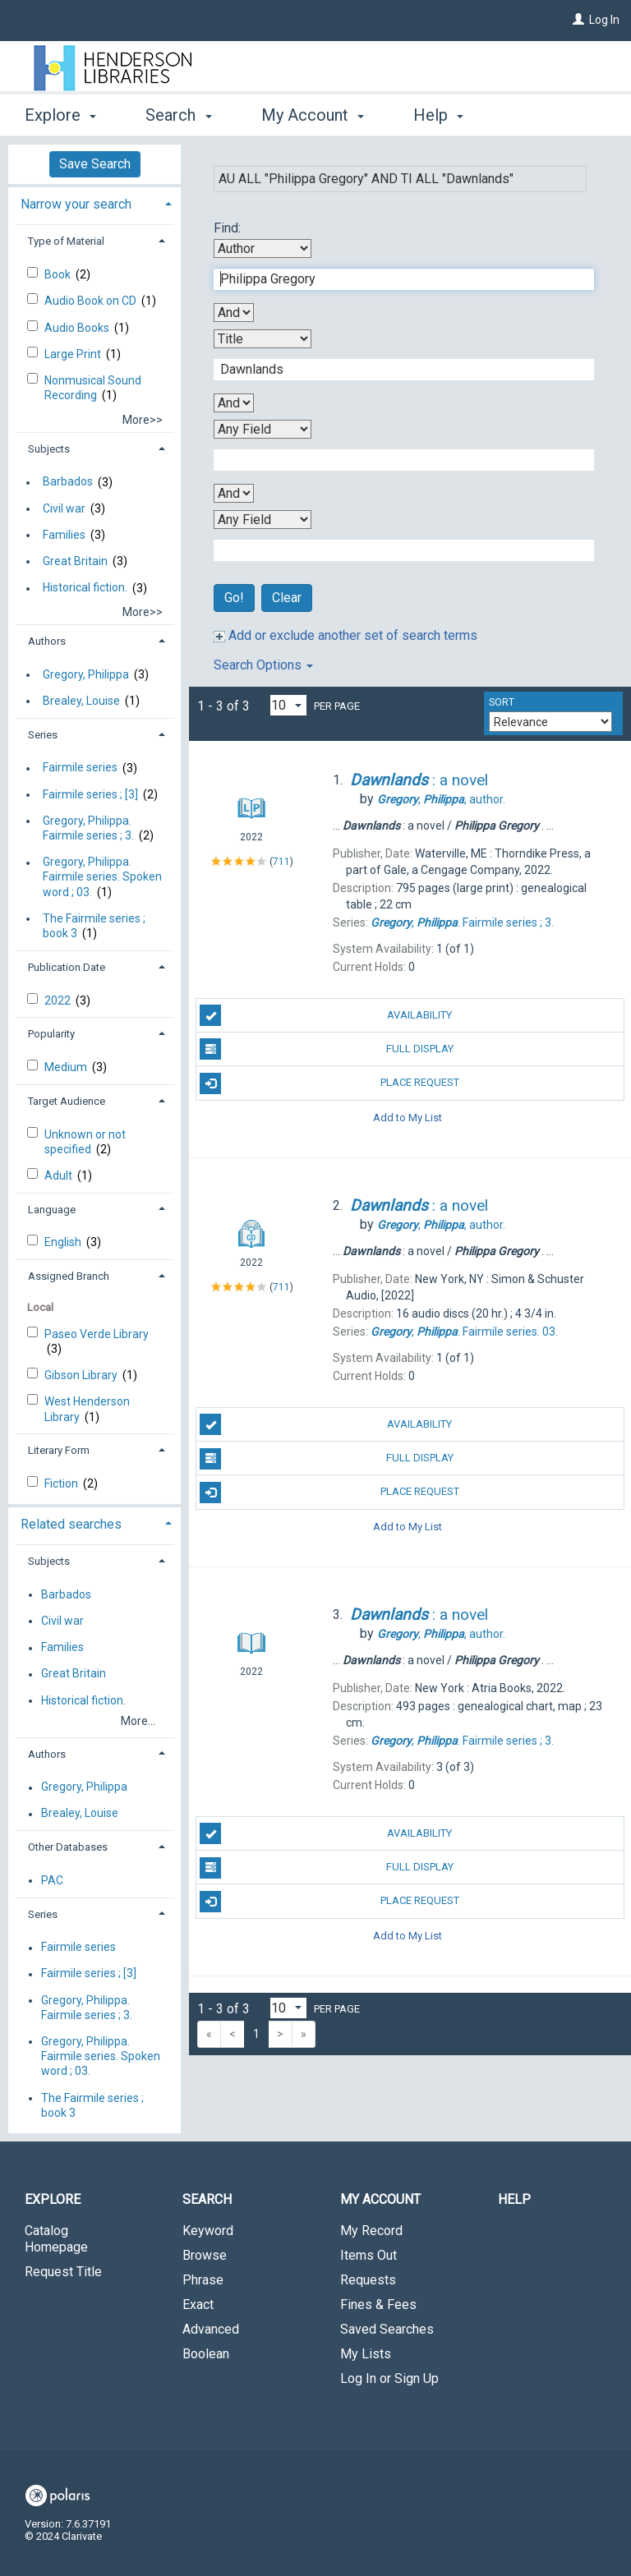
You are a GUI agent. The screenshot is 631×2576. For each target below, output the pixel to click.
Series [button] (43, 735)
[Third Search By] (262, 429)
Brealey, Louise (81, 700)
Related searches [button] (71, 1524)
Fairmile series (80, 768)
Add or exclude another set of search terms (345, 635)
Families (64, 534)
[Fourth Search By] (262, 519)
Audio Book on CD (91, 300)
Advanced (210, 2329)
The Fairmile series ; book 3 (94, 926)
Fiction (62, 1483)
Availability (326, 1015)
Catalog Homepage (56, 2239)
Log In (604, 19)
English (64, 1242)
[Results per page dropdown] (288, 705)
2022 (58, 1000)
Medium (67, 1067)
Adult (59, 1175)
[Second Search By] (262, 338)
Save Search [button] (95, 164)
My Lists (365, 2354)
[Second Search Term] (395, 370)
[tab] (94, 202)
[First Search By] (262, 248)
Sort (501, 702)
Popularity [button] (51, 1034)
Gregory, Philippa (86, 674)
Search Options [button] (263, 665)
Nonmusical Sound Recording (92, 388)
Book (58, 274)
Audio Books (78, 327)
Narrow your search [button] (76, 204)
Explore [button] (60, 115)
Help (514, 2199)
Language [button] (52, 1209)
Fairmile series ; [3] (90, 794)
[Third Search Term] (395, 460)
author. (441, 799)
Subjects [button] (49, 449)
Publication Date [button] (66, 967)
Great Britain (75, 561)
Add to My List (407, 1117)
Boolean (205, 2354)
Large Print (74, 354)
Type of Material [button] (66, 241)
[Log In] (578, 19)
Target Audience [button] (66, 1101)
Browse (204, 2255)
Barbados (68, 482)
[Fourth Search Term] (395, 550)
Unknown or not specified (85, 1142)
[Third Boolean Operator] (234, 493)
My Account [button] (312, 115)
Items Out (368, 2255)
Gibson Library (82, 1375)
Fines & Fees (378, 2304)
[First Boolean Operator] (234, 312)
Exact (198, 2304)
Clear (287, 597)
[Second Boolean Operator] (234, 402)
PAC (52, 1880)
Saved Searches (387, 2329)
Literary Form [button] (59, 1450)
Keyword (207, 2230)
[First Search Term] (395, 279)
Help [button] (438, 115)
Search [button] (178, 115)
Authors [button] (47, 641)
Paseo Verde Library (96, 1334)
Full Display (326, 1049)
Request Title (63, 2271)
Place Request (329, 1083)
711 (281, 861)
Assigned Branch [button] (68, 1276)
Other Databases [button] (68, 1847)
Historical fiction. (85, 588)
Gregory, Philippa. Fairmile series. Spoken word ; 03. (102, 877)
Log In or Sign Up (389, 2378)
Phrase (202, 2280)
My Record (371, 2230)
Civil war (64, 508)
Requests (368, 2280)
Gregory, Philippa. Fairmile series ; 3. (88, 828)
